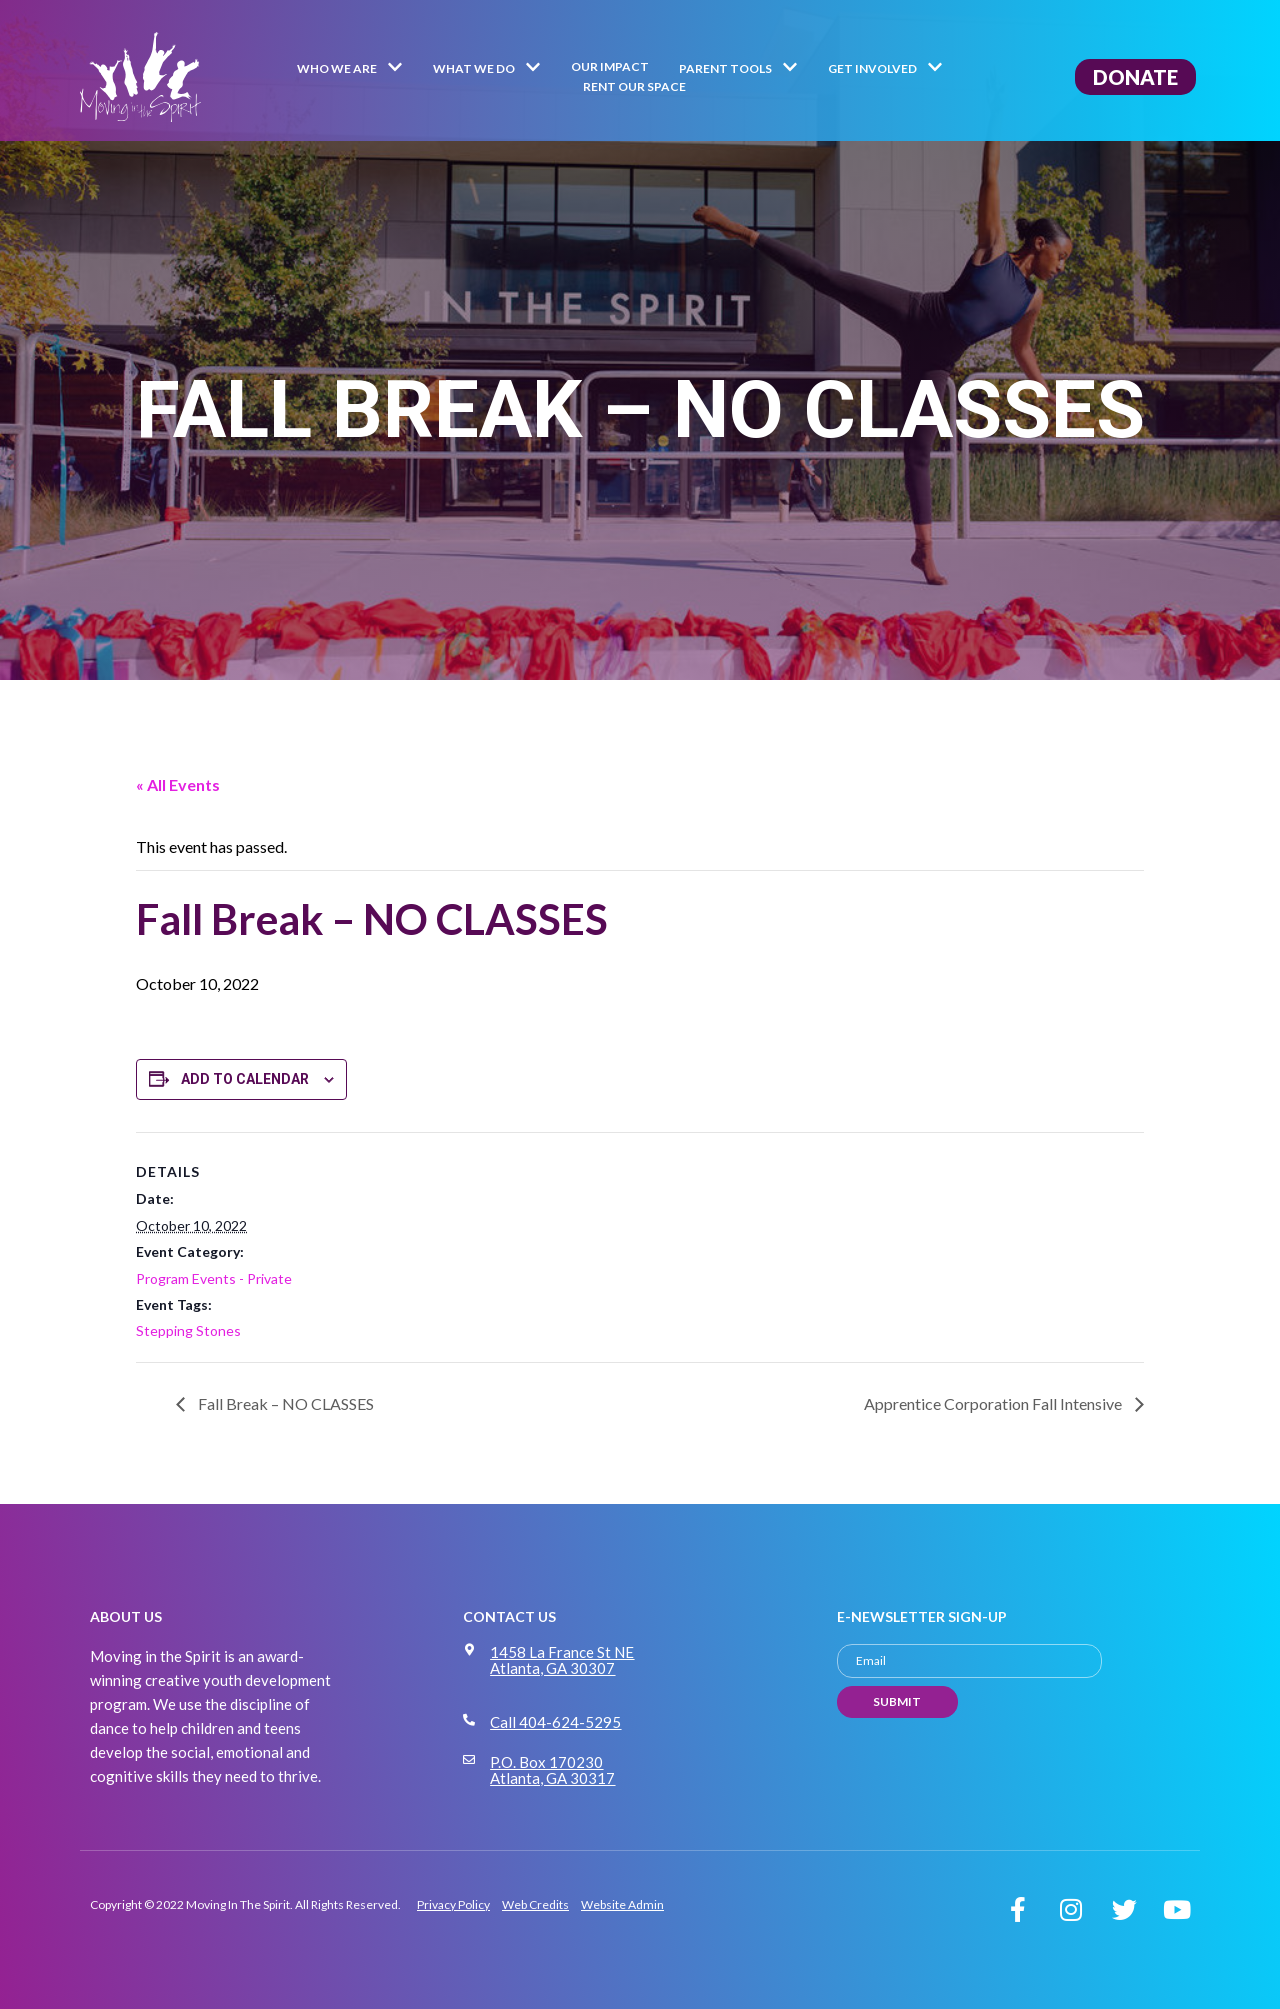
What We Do (487, 69)
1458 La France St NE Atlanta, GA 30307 (562, 1660)
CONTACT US (509, 1616)
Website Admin (622, 1904)
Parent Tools (738, 69)
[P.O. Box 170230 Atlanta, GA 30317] (469, 1760)
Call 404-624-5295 (555, 1722)
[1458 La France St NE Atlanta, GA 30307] (469, 1650)
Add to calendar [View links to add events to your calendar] (245, 1079)
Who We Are (350, 69)
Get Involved (885, 69)
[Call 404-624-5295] (469, 1720)
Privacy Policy (453, 1904)
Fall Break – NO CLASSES (284, 1403)
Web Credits (535, 1904)
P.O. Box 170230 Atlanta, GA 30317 (552, 1770)
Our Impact (610, 66)
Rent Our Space (634, 86)
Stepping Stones (188, 1330)
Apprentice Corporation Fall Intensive (994, 1403)
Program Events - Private (214, 1278)
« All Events (178, 784)
